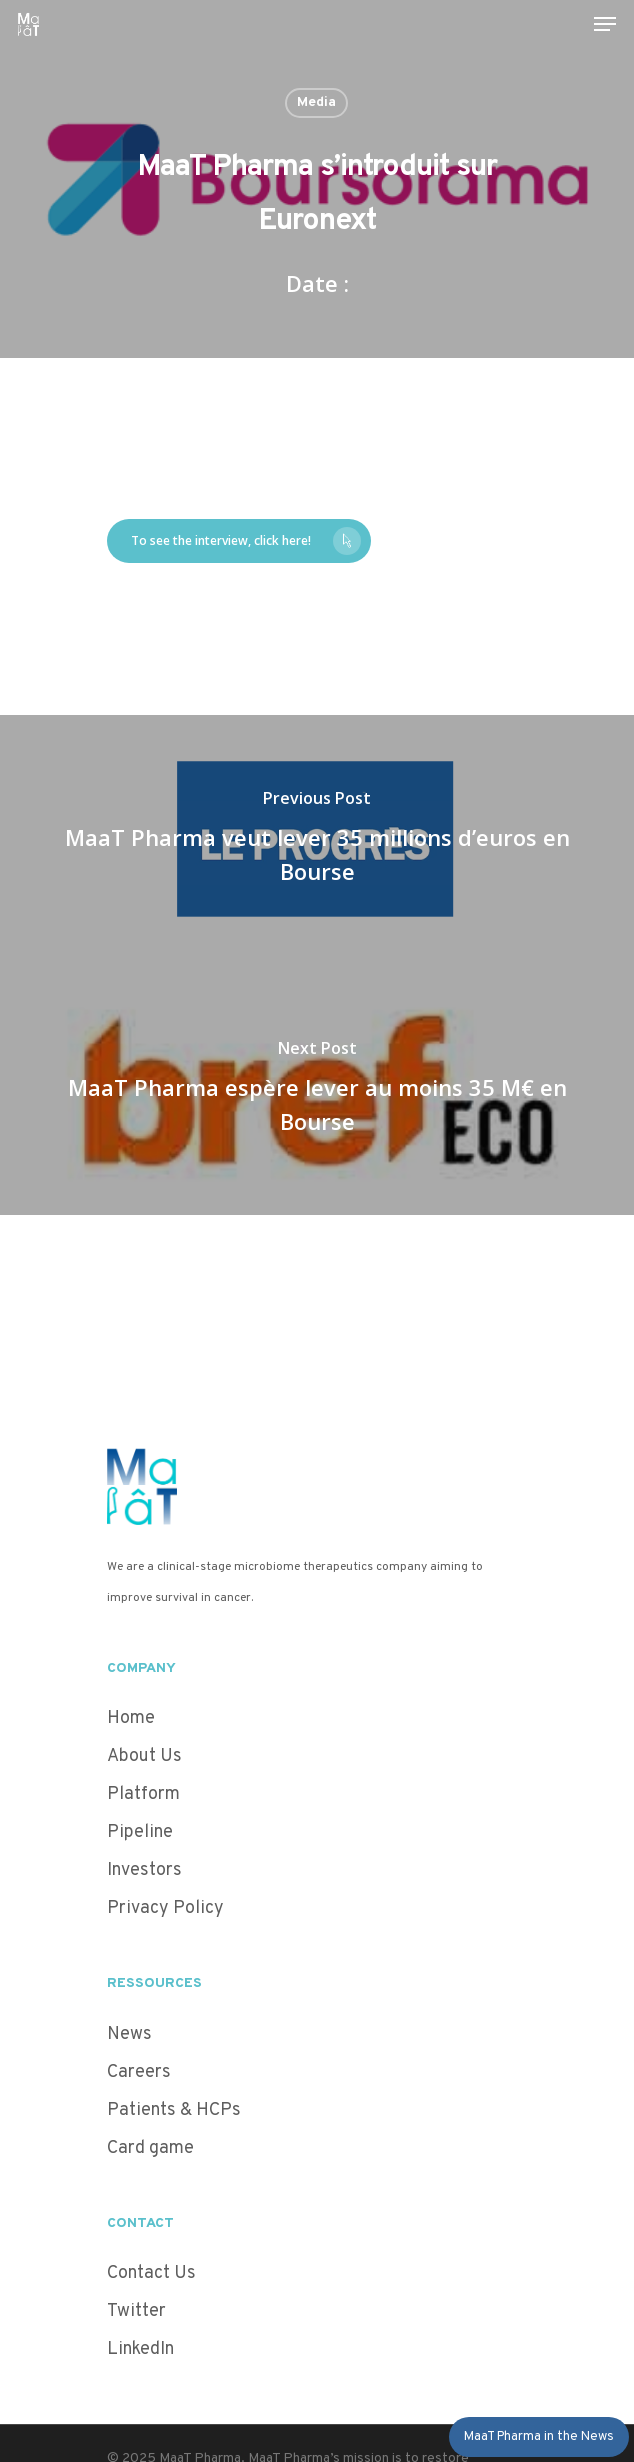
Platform (143, 1794)
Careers (139, 2072)
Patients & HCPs (174, 2110)
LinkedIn (140, 2349)
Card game (150, 2148)
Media (316, 102)
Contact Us (151, 2273)
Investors (144, 1870)
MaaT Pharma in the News (539, 2437)
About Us (144, 1756)
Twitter (136, 2311)
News (129, 2034)
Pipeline (140, 1832)
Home (131, 1718)
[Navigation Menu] (605, 24)
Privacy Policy (165, 1908)
